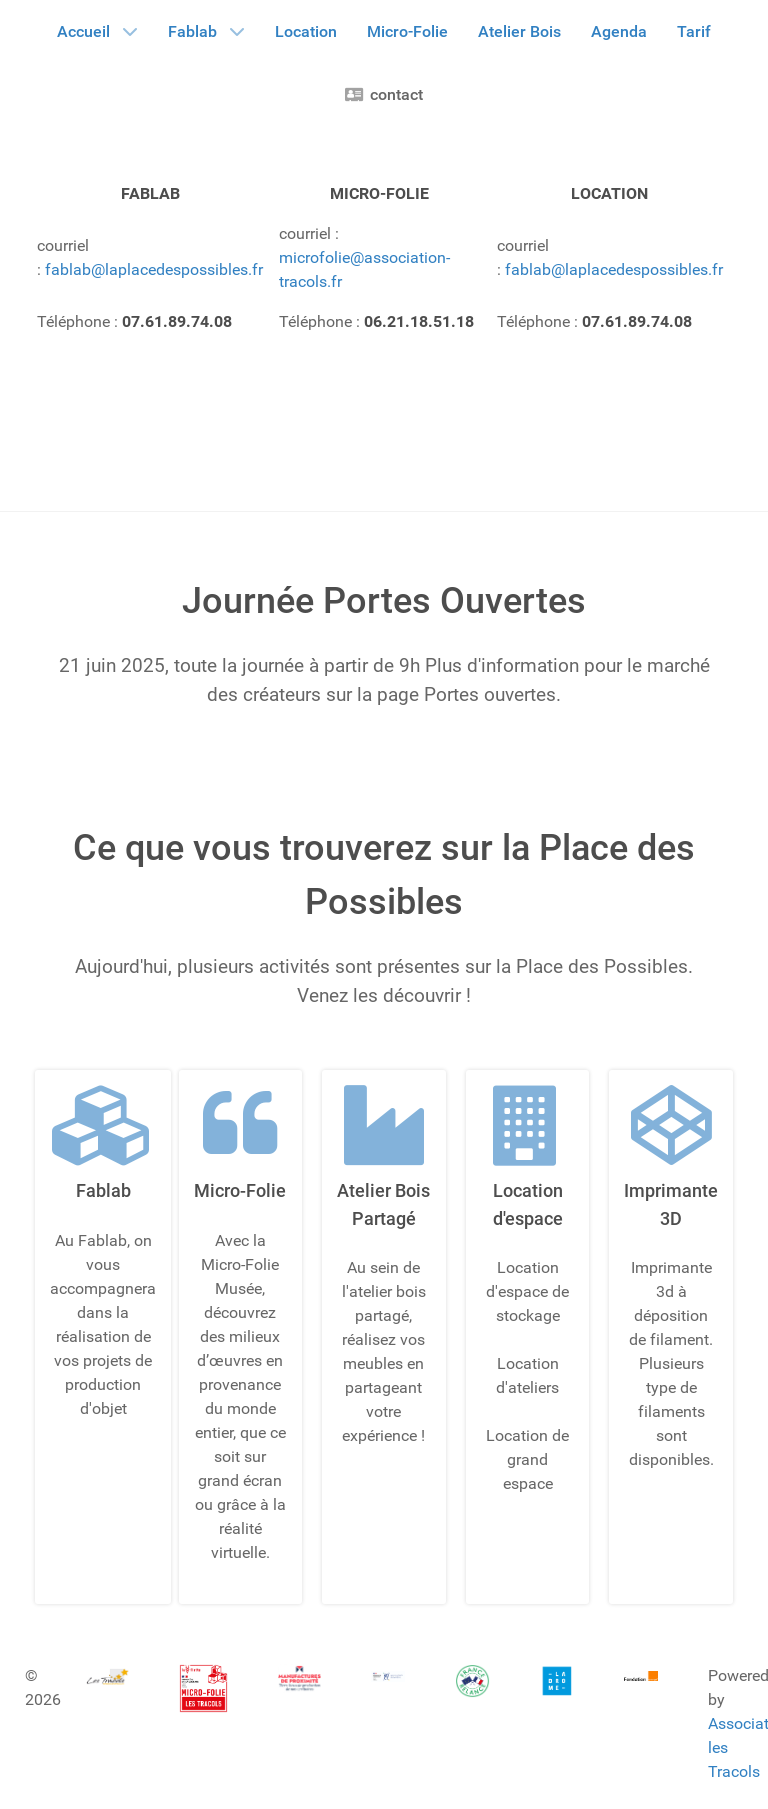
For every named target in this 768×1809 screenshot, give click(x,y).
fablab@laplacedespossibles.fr (154, 269)
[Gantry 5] (107, 1676)
